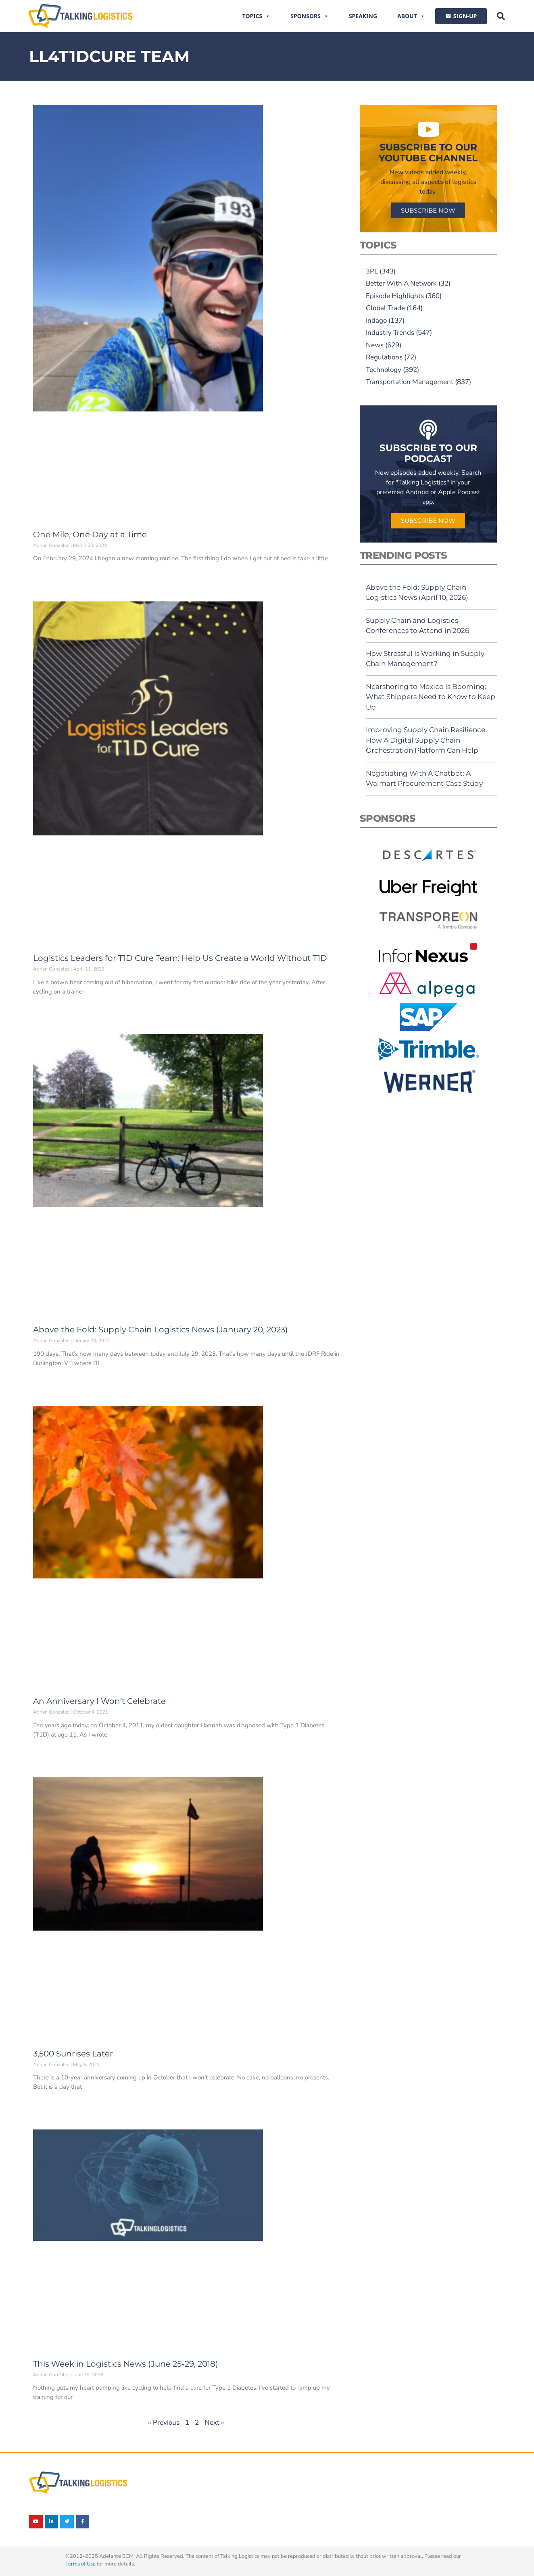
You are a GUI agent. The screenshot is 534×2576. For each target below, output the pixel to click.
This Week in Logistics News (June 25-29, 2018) (125, 2364)
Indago (376, 320)
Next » (214, 2422)
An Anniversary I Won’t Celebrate (99, 1701)
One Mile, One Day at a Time (90, 534)
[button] (501, 16)
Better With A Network (401, 283)
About (411, 16)
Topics (256, 16)
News (375, 345)
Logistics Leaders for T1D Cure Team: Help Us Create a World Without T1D (180, 958)
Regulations (384, 357)
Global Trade (385, 308)
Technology (383, 369)
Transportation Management (409, 381)
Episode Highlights (395, 296)
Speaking (363, 16)
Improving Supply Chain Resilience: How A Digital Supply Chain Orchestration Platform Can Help (426, 740)
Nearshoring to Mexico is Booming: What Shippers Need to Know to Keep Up (430, 697)
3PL (372, 271)
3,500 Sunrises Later (73, 2053)
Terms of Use (80, 2564)
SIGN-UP (465, 16)
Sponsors (309, 16)
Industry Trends (390, 332)
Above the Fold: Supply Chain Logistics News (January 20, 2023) (160, 1329)
